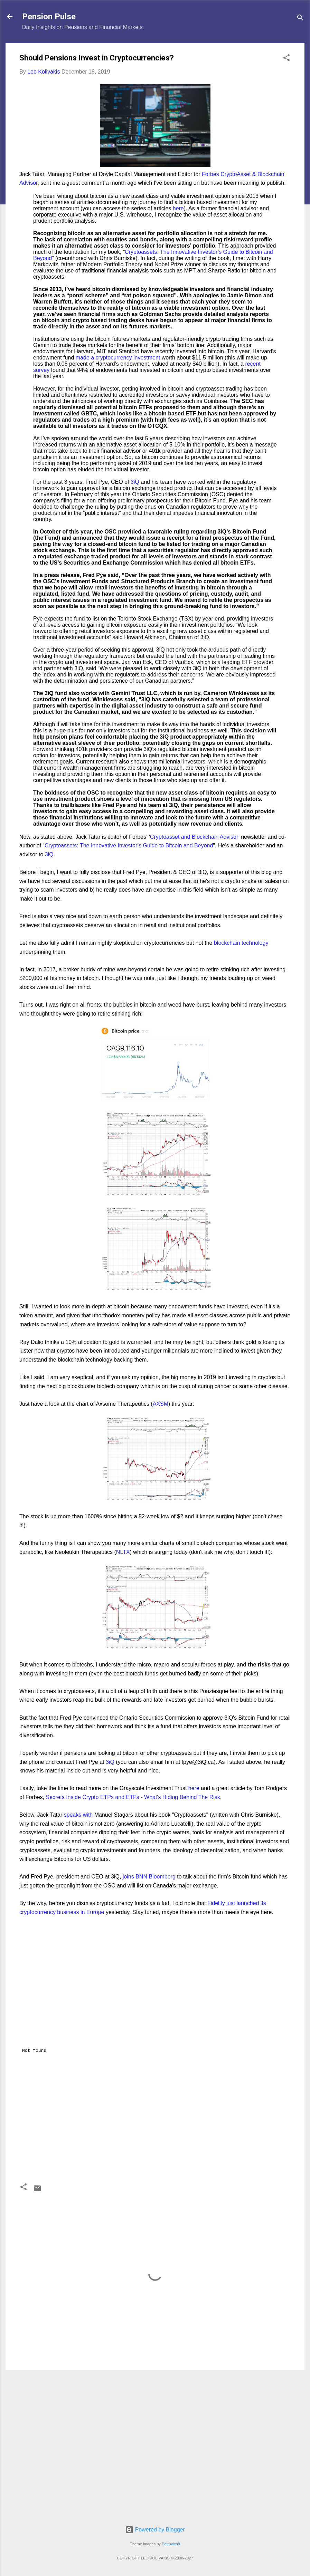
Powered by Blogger (155, 2529)
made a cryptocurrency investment (118, 358)
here (178, 208)
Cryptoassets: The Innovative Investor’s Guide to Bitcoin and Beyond (129, 845)
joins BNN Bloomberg (149, 1877)
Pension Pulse (49, 16)
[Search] (300, 18)
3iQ (135, 482)
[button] (286, 59)
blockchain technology (241, 943)
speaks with (78, 1815)
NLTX (123, 1552)
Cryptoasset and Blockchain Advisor (194, 837)
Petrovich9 (171, 2544)
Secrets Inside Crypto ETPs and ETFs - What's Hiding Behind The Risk (133, 1797)
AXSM (160, 1404)
